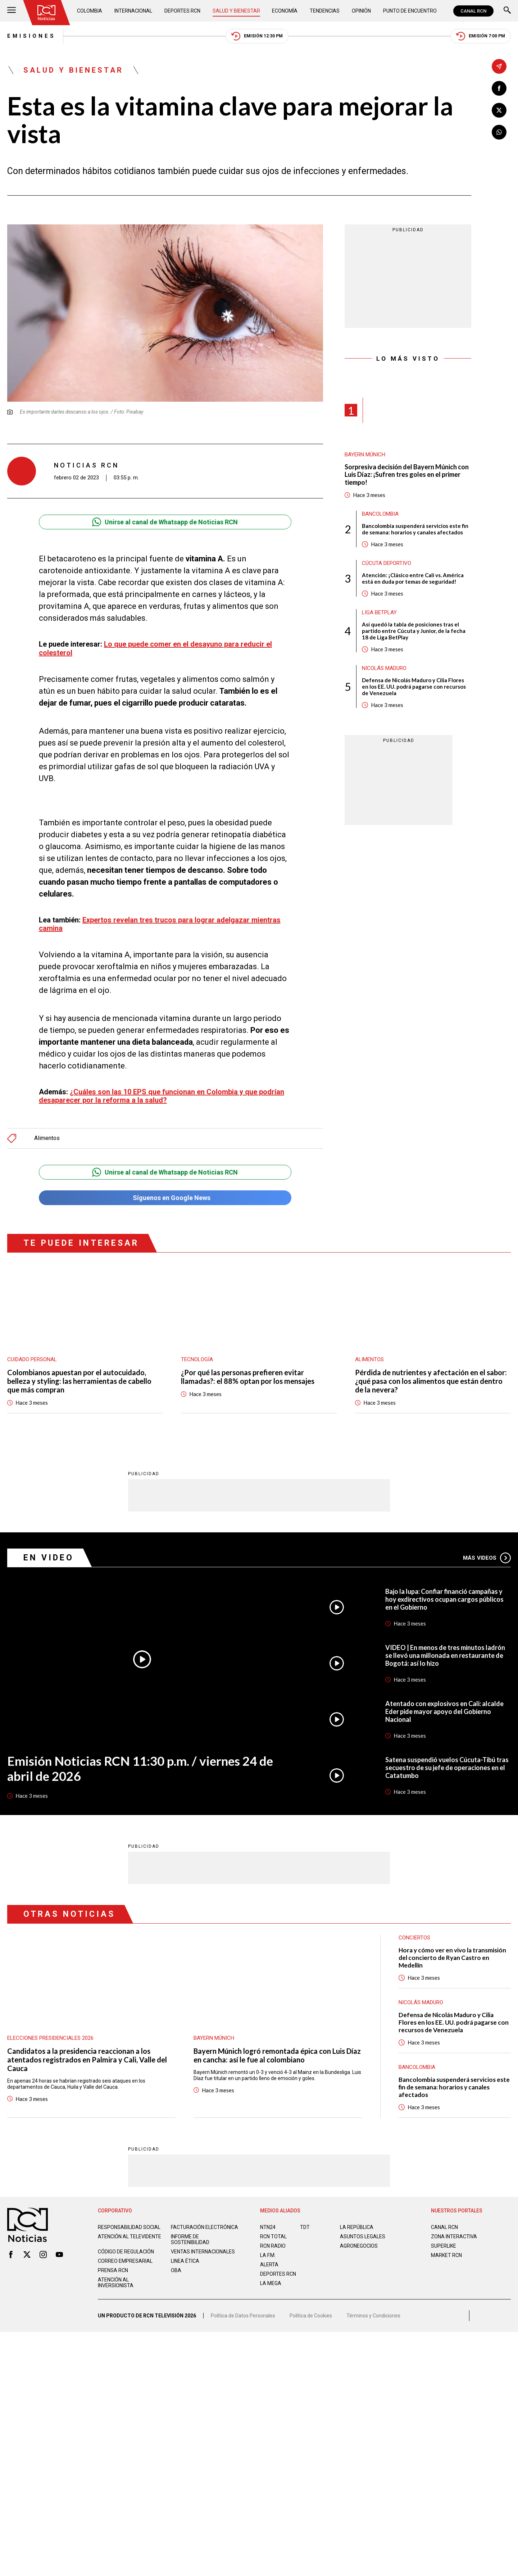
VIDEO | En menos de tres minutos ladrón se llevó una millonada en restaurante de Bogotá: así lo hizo (445, 1655)
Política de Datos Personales (243, 2316)
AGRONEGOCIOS (359, 2246)
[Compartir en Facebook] (499, 88)
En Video (48, 1558)
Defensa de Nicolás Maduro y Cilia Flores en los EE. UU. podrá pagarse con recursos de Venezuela (414, 686)
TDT (305, 2227)
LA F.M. (268, 2255)
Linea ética (185, 2261)
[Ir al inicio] (46, 12)
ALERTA (269, 2264)
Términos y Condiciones (373, 2316)
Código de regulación (126, 2251)
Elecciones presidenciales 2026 (50, 2038)
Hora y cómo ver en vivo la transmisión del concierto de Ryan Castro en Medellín (452, 1957)
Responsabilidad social (129, 2227)
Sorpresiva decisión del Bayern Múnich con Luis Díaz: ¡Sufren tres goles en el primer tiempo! (407, 474)
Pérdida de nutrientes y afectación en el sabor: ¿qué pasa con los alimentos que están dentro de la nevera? (431, 1381)
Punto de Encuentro (410, 11)
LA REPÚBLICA (356, 2227)
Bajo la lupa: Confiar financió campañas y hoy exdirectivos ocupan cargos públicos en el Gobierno (444, 1599)
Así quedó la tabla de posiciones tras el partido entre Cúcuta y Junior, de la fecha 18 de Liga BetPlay (413, 630)
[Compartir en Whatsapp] (499, 132)
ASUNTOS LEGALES (362, 2236)
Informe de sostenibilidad (190, 2239)
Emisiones (31, 36)
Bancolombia (380, 514)
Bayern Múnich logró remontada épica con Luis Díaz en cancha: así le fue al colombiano (277, 2055)
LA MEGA (270, 2283)
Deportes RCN (182, 11)
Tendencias (325, 11)
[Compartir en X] (499, 110)
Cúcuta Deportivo (386, 563)
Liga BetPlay (379, 612)
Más (487, 1558)
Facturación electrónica (204, 2227)
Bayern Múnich (365, 454)
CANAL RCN (473, 11)
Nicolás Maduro (384, 668)
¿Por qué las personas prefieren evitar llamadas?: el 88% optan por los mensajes (247, 1376)
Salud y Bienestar (236, 11)
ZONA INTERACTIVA (454, 2236)
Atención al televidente (129, 2236)
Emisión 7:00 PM (480, 36)
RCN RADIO (273, 2246)
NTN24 (268, 2227)
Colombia (89, 11)
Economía (284, 11)
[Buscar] (507, 10)
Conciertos (414, 1937)
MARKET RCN (446, 2255)
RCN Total (273, 2236)
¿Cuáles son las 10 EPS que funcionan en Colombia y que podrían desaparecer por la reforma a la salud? (161, 1096)
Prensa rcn (113, 2270)
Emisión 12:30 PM (257, 36)
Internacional (133, 11)
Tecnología (197, 1359)
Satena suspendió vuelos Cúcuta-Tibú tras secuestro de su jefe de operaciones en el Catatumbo (447, 1767)
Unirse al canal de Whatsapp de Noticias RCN (165, 522)
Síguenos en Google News (164, 1198)
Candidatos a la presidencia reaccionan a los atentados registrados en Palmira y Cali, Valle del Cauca (87, 2060)
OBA (176, 2270)
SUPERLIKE (443, 2246)
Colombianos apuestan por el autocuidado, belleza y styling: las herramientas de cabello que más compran (79, 1381)
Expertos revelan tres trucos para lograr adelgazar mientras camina (160, 924)
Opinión (361, 11)
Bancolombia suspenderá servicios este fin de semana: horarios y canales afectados (415, 529)
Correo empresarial (125, 2261)
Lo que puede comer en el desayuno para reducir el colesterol (155, 648)
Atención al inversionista (115, 2282)
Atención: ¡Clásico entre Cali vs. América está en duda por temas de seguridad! (413, 578)
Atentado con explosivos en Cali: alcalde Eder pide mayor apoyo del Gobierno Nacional (444, 1711)
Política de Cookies (311, 2316)
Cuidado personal (32, 1359)
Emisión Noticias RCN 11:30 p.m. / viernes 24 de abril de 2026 (140, 1768)
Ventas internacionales (203, 2251)
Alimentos (47, 1138)
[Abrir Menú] (11, 11)
